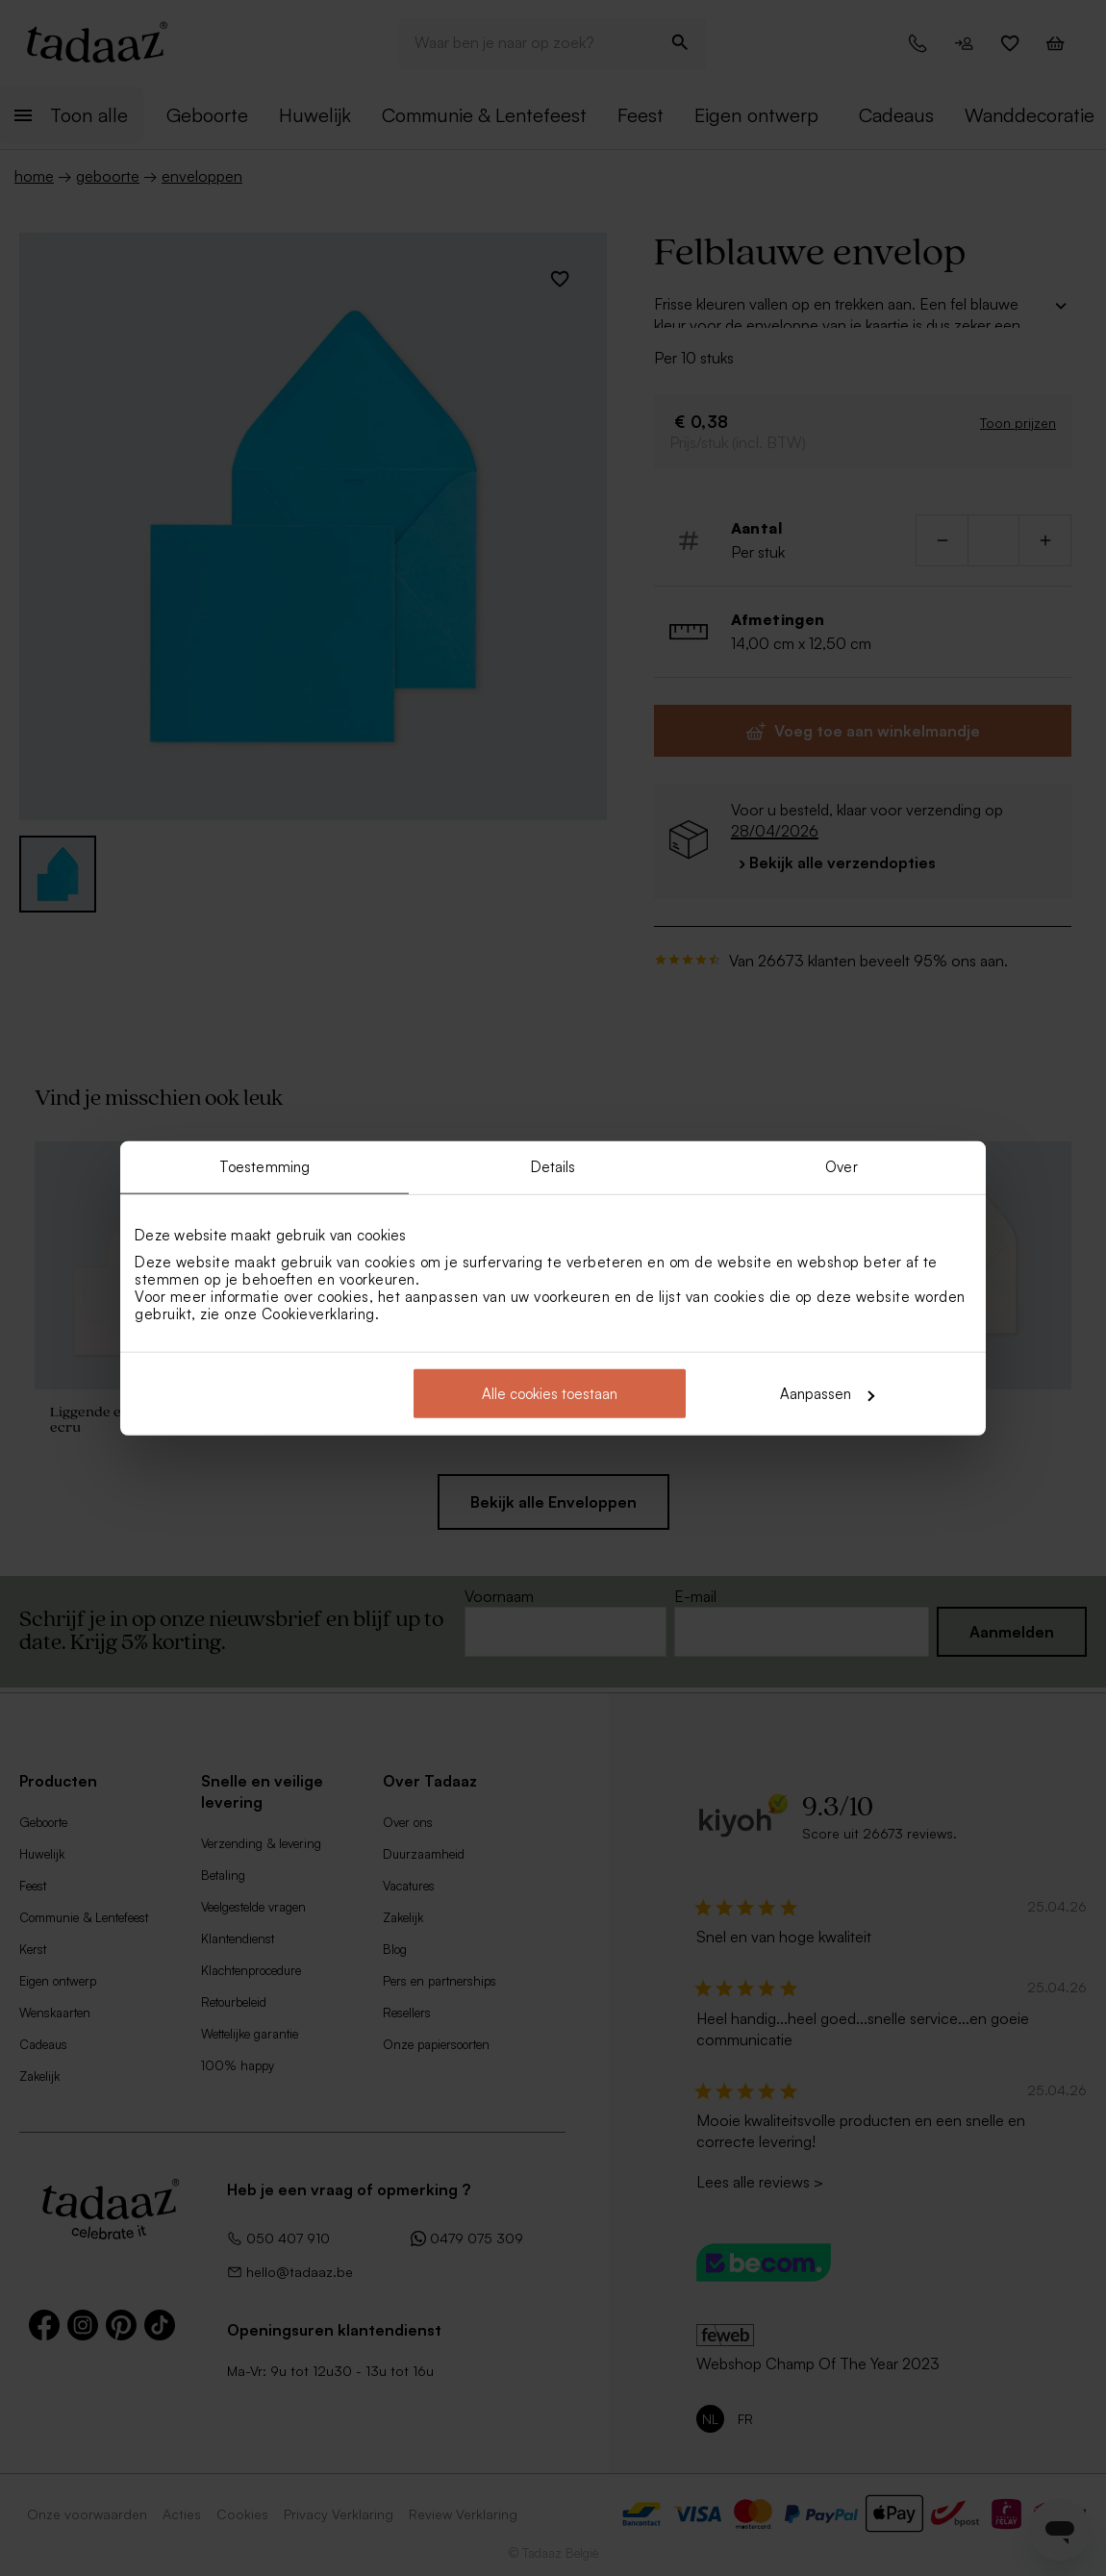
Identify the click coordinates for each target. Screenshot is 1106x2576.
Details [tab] (553, 1166)
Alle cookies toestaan (549, 1394)
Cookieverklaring (318, 1314)
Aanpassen (827, 1394)
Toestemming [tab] (264, 1166)
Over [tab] (841, 1166)
